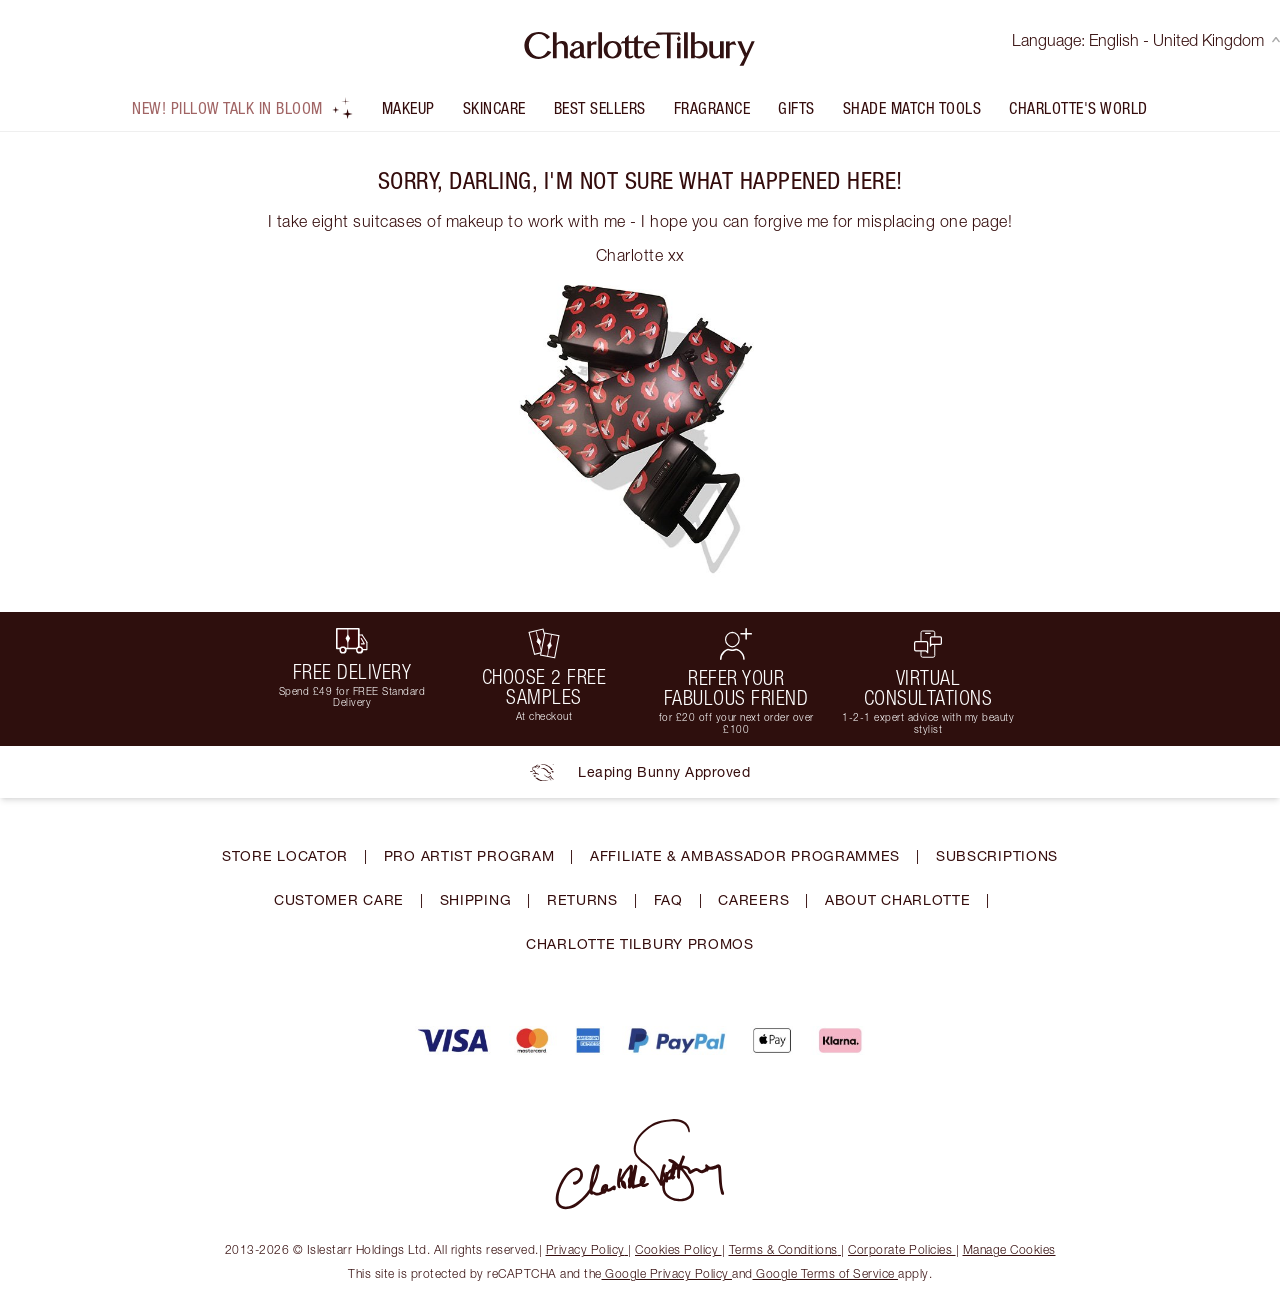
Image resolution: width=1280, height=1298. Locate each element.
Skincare (494, 108)
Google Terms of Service (826, 1273)
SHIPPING (476, 899)
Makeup (408, 108)
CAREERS (753, 899)
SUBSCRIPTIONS (997, 855)
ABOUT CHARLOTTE (898, 899)
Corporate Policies (902, 1249)
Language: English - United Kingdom (1146, 40)
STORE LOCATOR (285, 855)
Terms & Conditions (785, 1249)
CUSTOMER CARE (339, 899)
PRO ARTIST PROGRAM (469, 855)
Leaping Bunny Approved (640, 772)
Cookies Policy (678, 1249)
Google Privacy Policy (667, 1273)
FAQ (668, 899)
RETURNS (582, 899)
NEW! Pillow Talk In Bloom (243, 108)
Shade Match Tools (912, 108)
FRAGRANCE (712, 108)
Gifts (796, 108)
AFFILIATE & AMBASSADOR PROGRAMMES (745, 855)
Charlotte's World (1078, 108)
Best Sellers (600, 108)
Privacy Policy (587, 1249)
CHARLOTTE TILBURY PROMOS (640, 943)
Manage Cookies (1009, 1249)
